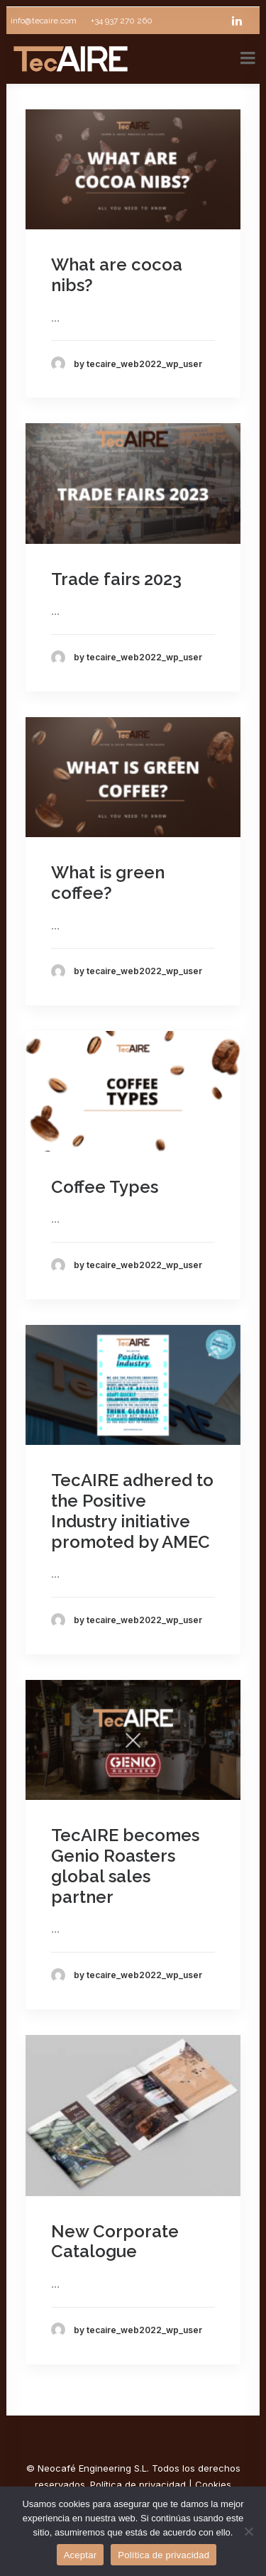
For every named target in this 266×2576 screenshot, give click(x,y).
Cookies (213, 2484)
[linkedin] (243, 20)
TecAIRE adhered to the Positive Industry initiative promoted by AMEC (132, 1510)
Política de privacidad (138, 2484)
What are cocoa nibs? (116, 274)
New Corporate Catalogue (115, 2241)
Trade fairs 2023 (116, 579)
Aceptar (80, 2555)
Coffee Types (104, 1187)
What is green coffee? (108, 882)
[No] (248, 2531)
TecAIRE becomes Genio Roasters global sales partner (125, 1865)
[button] (133, 169)
